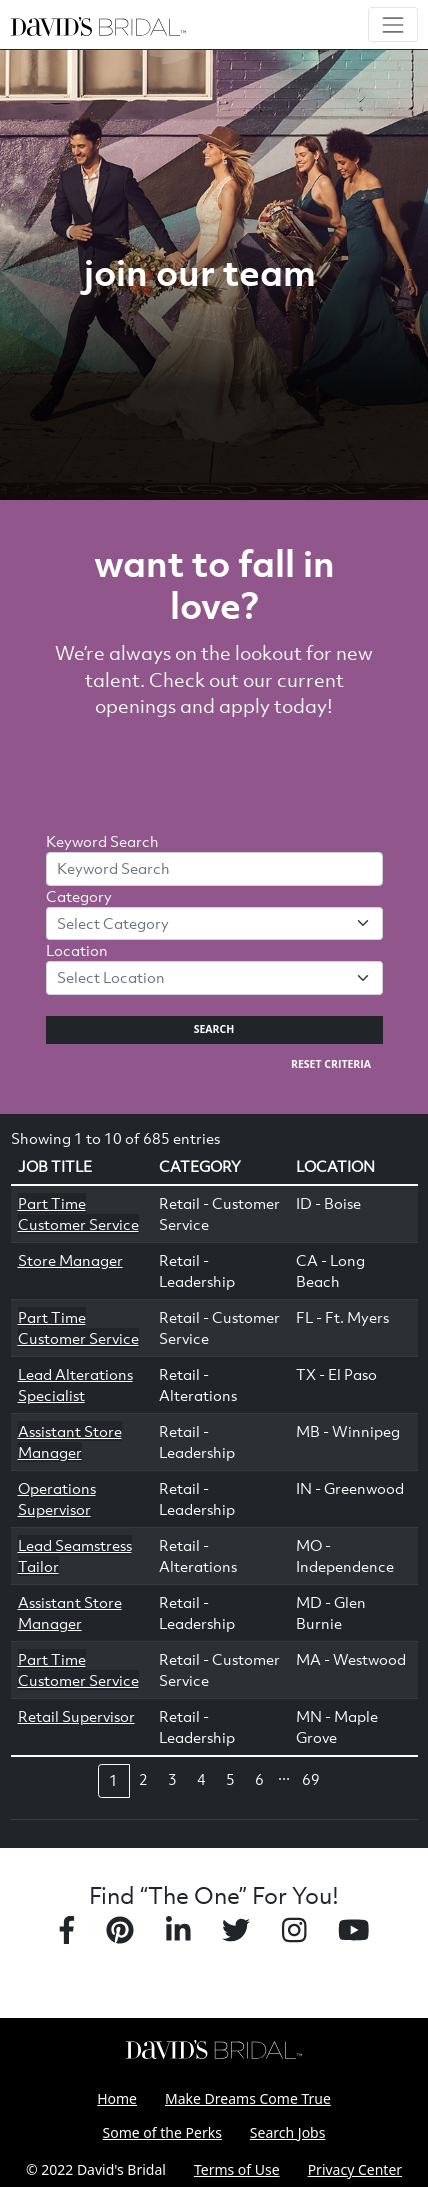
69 (311, 1779)
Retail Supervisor (76, 1716)
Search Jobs (288, 2132)
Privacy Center (355, 2169)
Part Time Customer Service (78, 1213)
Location (77, 950)
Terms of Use (237, 2169)
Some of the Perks (162, 2132)
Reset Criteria (331, 1064)
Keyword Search (102, 841)
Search (214, 1029)
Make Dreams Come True (248, 2098)
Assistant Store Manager (70, 1441)
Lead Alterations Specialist (75, 1384)
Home (117, 2098)
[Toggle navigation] (392, 24)
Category (79, 896)
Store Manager (70, 1260)
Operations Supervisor (57, 1498)
